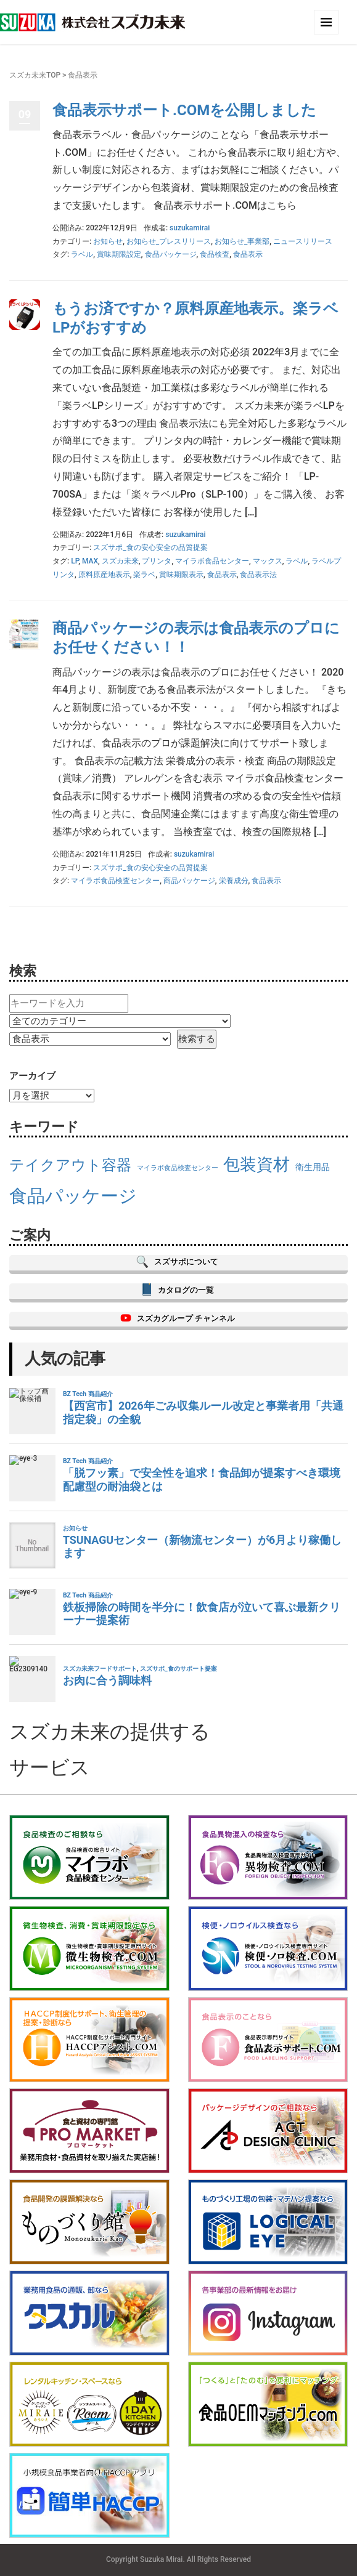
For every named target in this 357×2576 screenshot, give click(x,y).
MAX (90, 561)
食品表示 (248, 254)
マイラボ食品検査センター (115, 880)
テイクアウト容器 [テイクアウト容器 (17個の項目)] (70, 1165)
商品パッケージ (189, 880)
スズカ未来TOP (34, 75)
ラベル (82, 254)
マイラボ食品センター (212, 561)
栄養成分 (233, 880)
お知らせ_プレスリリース (168, 241)
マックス (267, 561)
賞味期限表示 (181, 574)
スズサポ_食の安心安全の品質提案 (150, 547)
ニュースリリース (302, 241)
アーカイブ (32, 1075)
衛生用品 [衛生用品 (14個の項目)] (312, 1167)
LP (74, 561)
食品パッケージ (171, 254)
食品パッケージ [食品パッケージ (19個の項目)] (73, 1195)
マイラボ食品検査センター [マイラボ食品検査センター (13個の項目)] (177, 1168)
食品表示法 (258, 574)
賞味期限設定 (119, 254)
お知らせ (108, 241)
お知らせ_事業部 (242, 241)
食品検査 (214, 254)
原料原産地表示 (104, 574)
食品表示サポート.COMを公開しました (184, 110)
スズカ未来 (120, 561)
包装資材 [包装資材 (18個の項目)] (256, 1164)
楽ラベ (144, 574)
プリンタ (156, 561)
